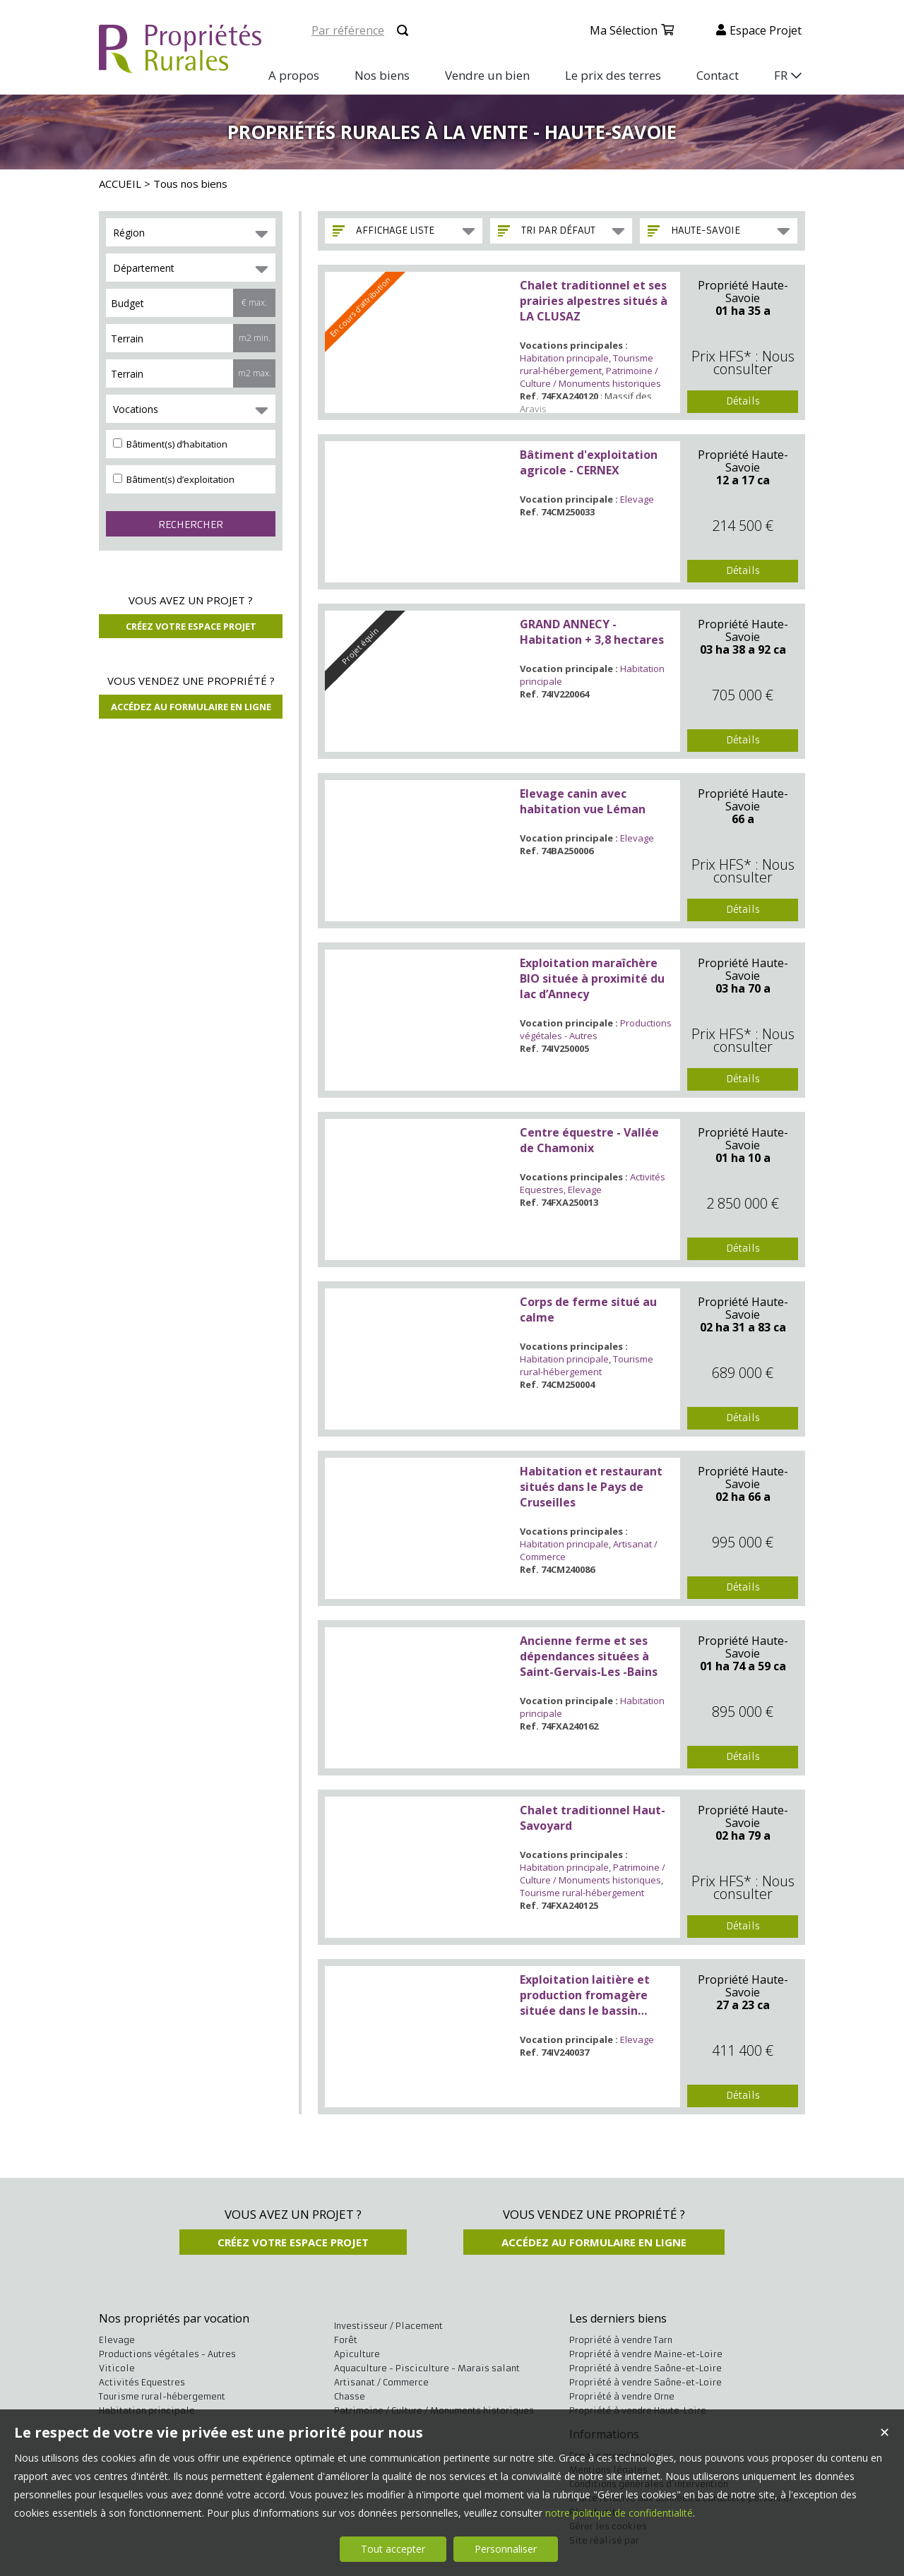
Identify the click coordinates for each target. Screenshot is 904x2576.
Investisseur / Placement (388, 2325)
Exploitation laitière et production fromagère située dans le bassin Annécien (585, 1995)
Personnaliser (506, 2549)
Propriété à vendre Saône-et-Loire (645, 2368)
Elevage (637, 499)
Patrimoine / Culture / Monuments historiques (590, 377)
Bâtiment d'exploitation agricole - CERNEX (589, 462)
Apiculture (357, 2354)
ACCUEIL (120, 183)
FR (780, 75)
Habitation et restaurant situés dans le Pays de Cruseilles (591, 1486)
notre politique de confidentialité (619, 2513)
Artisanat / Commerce (381, 2382)
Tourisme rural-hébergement (586, 364)
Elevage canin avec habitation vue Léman (583, 801)
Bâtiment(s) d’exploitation (173, 479)
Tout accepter (393, 2549)
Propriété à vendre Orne (621, 2396)
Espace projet (766, 30)
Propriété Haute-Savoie (743, 291)
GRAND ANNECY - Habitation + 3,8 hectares (592, 631)
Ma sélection (624, 30)
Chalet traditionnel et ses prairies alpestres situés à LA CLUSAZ (593, 300)
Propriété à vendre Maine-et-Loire (645, 2354)
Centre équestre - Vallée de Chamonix (589, 1140)
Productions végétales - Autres (596, 1029)
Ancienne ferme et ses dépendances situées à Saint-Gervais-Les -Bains (589, 1656)
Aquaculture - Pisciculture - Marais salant (427, 2368)
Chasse (349, 2396)
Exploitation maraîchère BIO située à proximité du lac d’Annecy (592, 978)
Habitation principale (564, 358)
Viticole (117, 2368)
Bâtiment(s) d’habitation (170, 444)
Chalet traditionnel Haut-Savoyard (592, 1817)
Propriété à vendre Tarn (620, 2340)
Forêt (345, 2340)
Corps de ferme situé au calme (588, 1309)
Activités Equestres (142, 2382)
